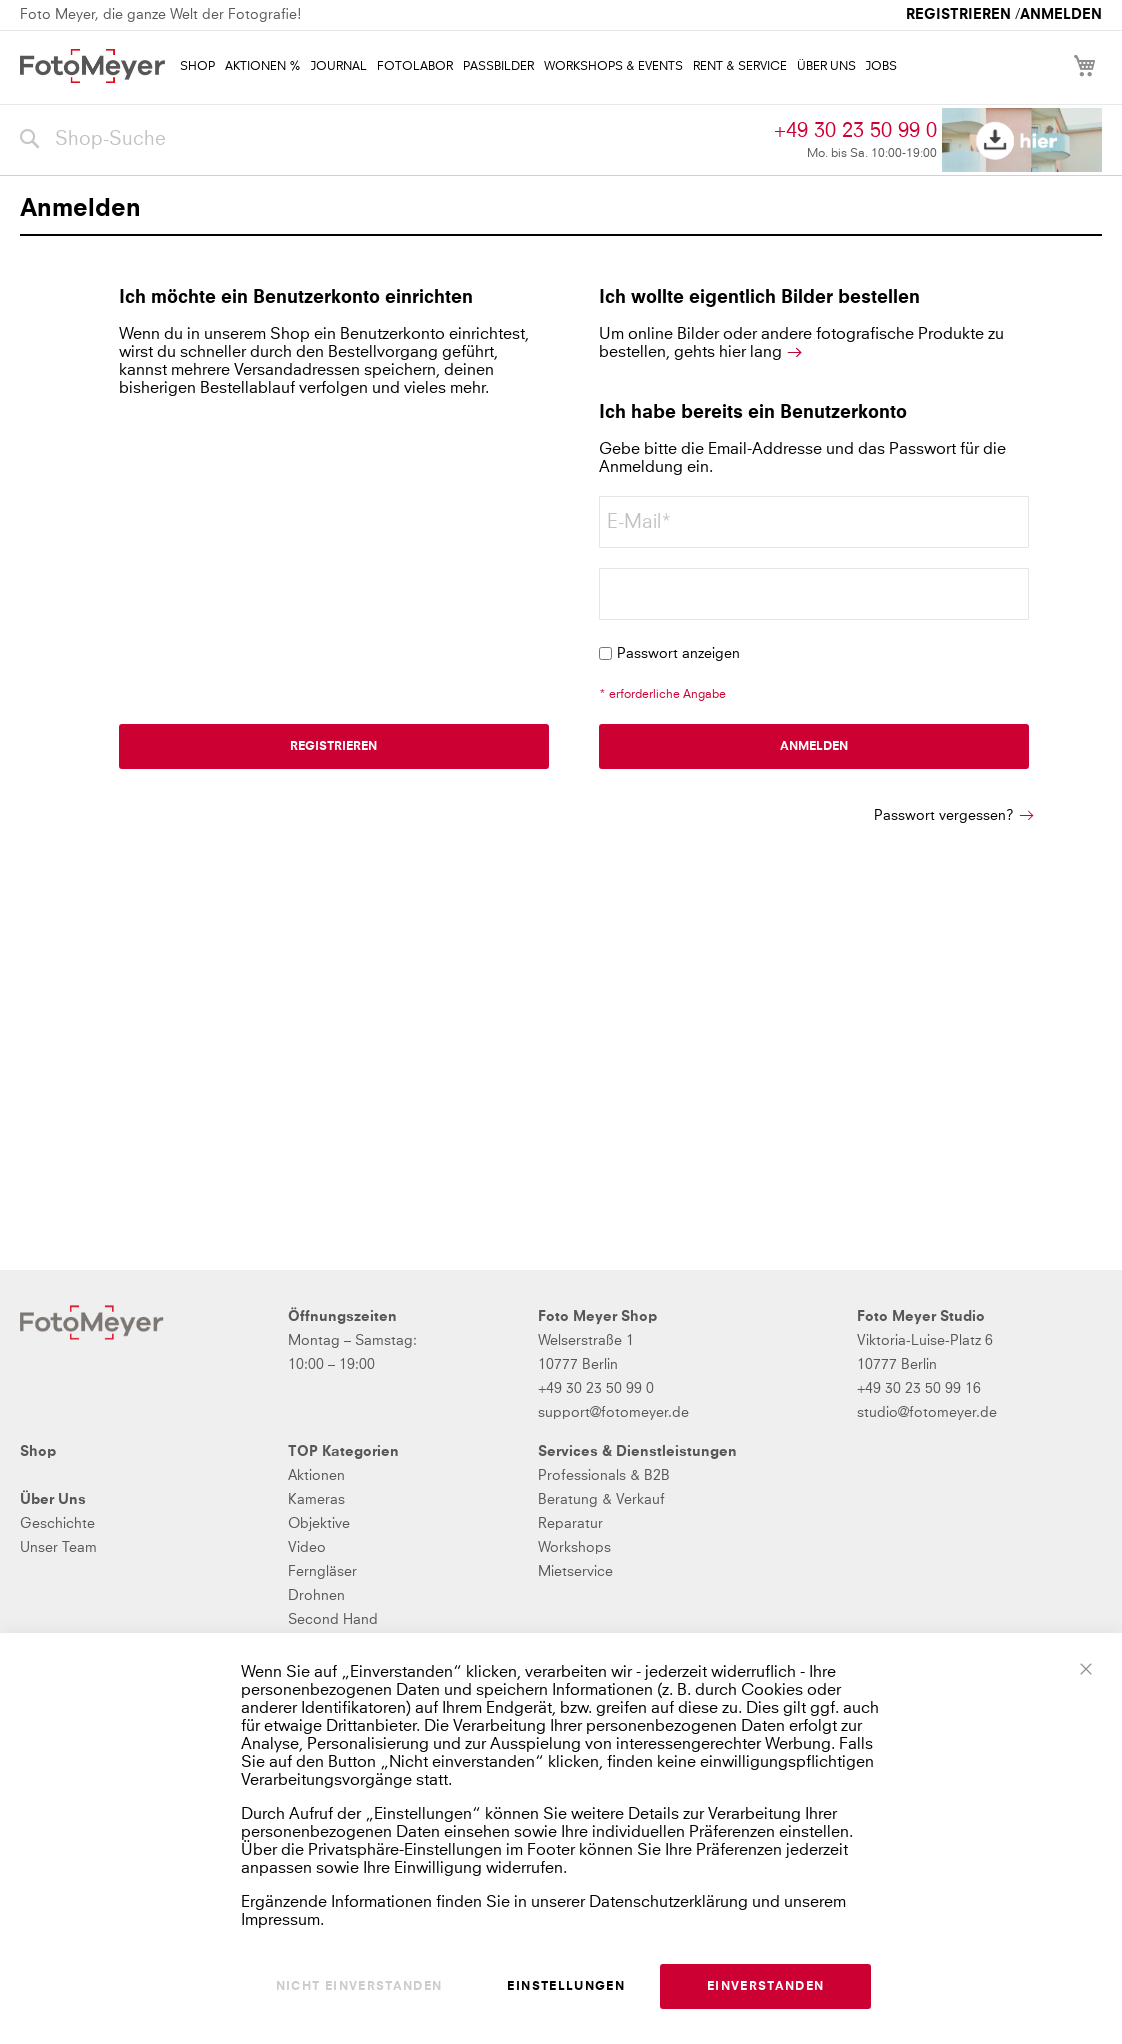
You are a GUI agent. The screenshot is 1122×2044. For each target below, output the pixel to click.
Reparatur (570, 1524)
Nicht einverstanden (359, 1987)
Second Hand (333, 1620)
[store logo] (92, 66)
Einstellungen (566, 1987)
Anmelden (1061, 15)
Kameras (316, 1500)
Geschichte (57, 1524)
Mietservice (575, 1572)
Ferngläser (322, 1572)
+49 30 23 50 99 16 (919, 1389)
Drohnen (316, 1596)
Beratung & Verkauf (601, 1500)
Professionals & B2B (604, 1476)
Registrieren (958, 15)
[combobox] (392, 140)
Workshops (574, 1548)
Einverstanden (766, 1987)
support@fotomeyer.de (613, 1413)
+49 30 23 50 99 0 (855, 131)
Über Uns (53, 1500)
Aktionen (316, 1476)
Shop (38, 1452)
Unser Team (58, 1548)
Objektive (319, 1524)
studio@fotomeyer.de (927, 1413)
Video (307, 1548)
